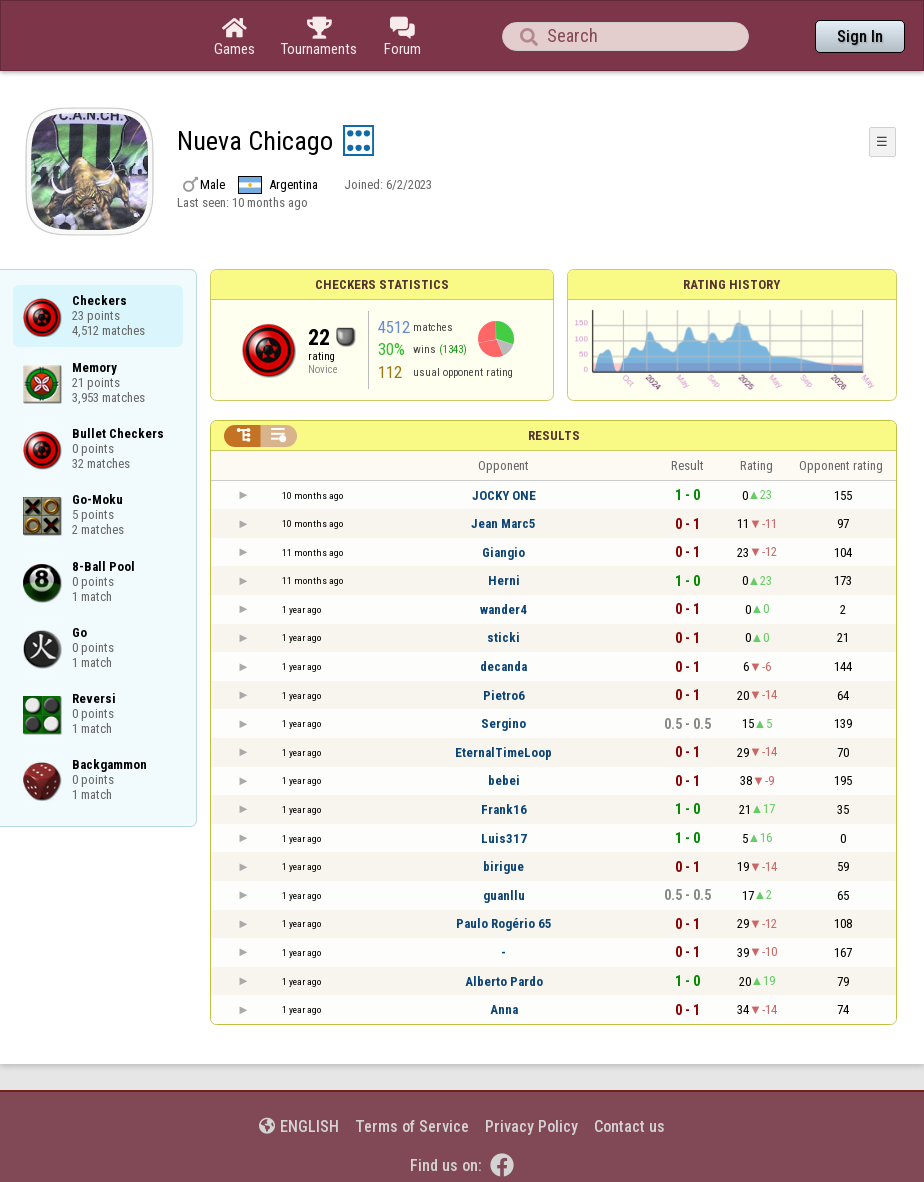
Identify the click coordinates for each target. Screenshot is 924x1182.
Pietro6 (504, 695)
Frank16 (504, 809)
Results (554, 435)
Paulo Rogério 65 (504, 923)
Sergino (503, 723)
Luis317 (504, 838)
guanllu (504, 895)
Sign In (860, 36)
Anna (504, 1009)
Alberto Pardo (504, 981)
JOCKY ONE (504, 495)
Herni (504, 580)
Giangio (503, 552)
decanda (503, 666)
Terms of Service (412, 1126)
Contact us (629, 1126)
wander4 (503, 609)
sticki (503, 637)
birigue (503, 866)
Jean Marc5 (503, 523)
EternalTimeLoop (503, 752)
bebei (504, 780)
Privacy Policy (531, 1126)
